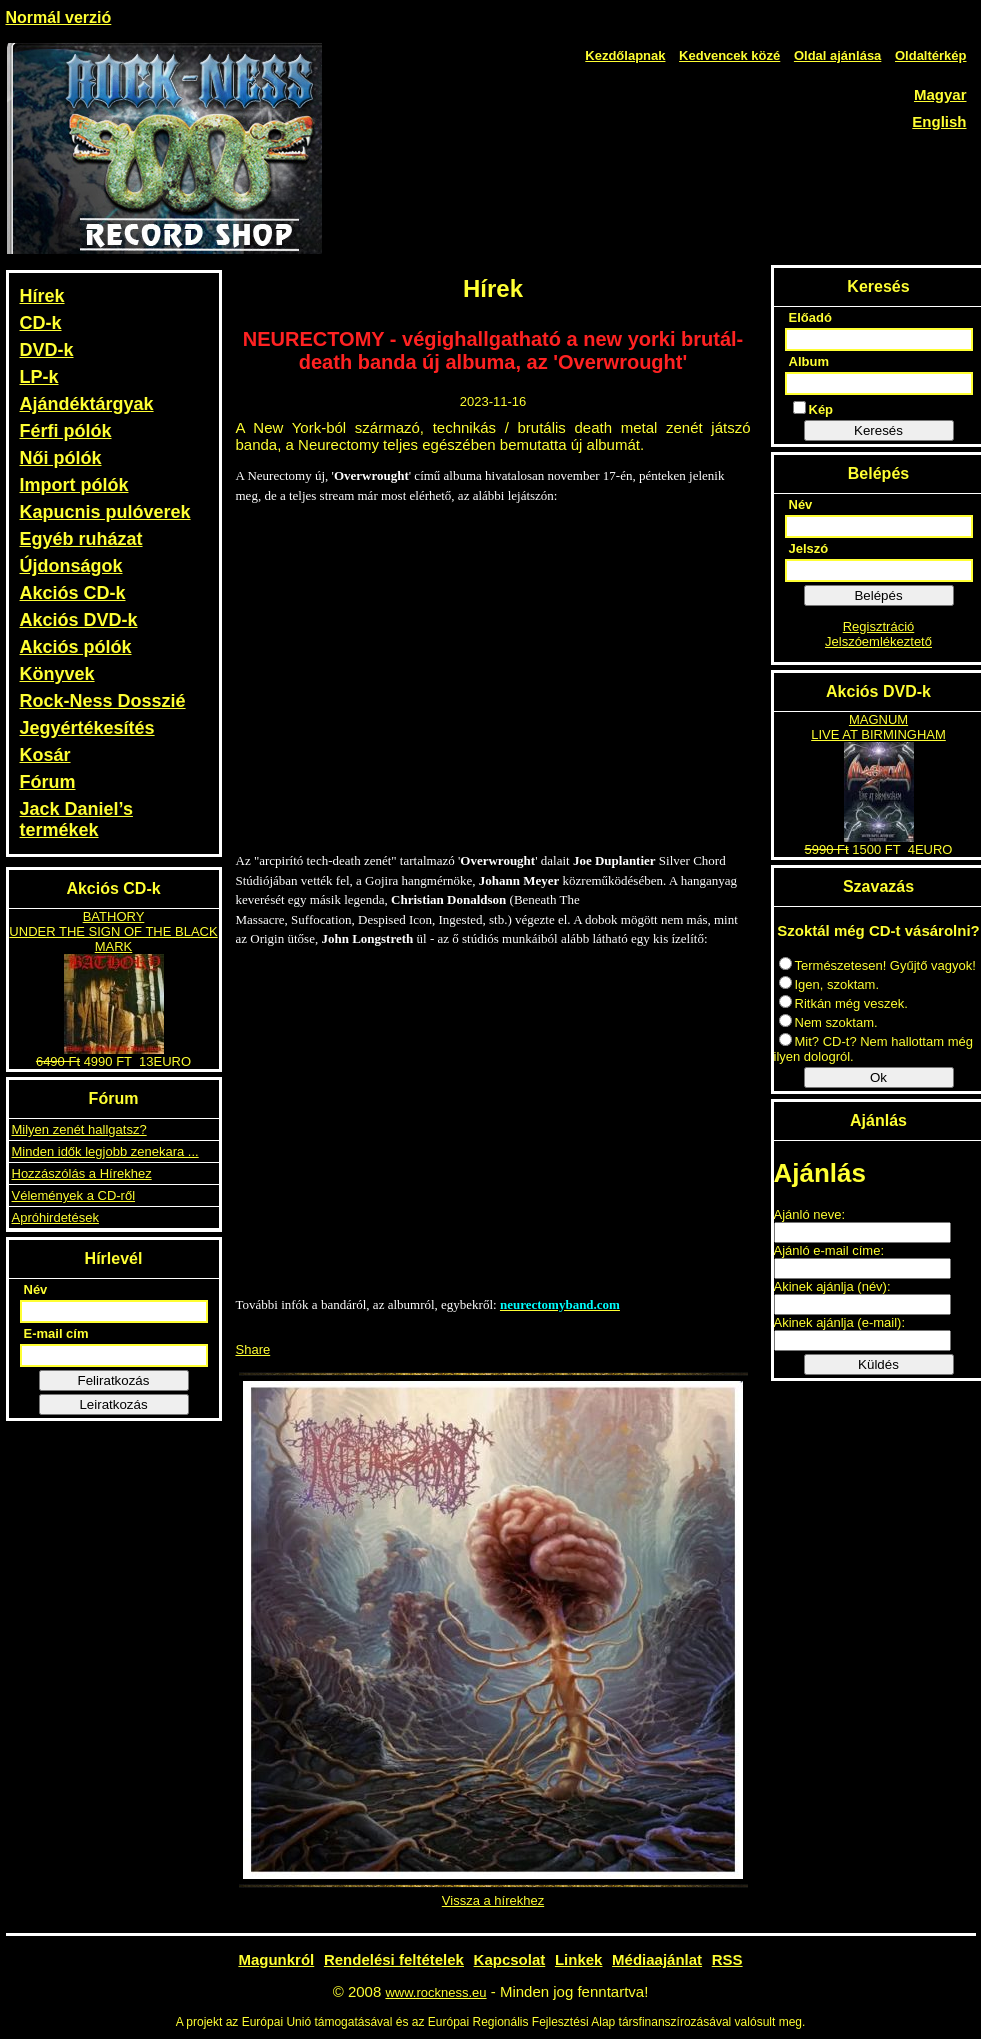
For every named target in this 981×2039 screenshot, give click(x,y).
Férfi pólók (66, 431)
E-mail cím (56, 1333)
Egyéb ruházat (81, 539)
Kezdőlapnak (625, 55)
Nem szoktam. (828, 1022)
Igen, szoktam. (829, 984)
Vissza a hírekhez (493, 1900)
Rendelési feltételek (394, 1959)
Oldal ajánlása (837, 55)
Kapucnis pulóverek (105, 512)
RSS (727, 1959)
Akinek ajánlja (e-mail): (840, 1322)
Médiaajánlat (657, 1959)
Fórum (48, 782)
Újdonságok (71, 566)
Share (253, 1349)
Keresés (878, 430)
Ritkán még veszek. (843, 1003)
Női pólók (61, 458)
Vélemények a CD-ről (74, 1195)
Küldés (878, 1364)
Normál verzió (59, 17)
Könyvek (57, 674)
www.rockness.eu (435, 1992)
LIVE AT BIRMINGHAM (878, 734)
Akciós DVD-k (79, 620)
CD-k (41, 323)
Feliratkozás (114, 1380)
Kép (813, 409)
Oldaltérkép (931, 55)
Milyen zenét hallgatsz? (79, 1129)
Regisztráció (879, 626)
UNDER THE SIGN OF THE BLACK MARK (113, 939)
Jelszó (809, 548)
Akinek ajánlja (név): (832, 1286)
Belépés (878, 595)
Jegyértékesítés (87, 728)
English (939, 121)
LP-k (39, 377)
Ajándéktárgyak (87, 404)
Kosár (45, 755)
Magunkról (276, 1959)
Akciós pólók (76, 647)
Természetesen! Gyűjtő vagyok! (877, 965)
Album (809, 361)
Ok (878, 1077)
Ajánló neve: (810, 1214)
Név (36, 1289)
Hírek (42, 296)
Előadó (810, 317)
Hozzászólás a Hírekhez (82, 1173)
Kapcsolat (510, 1959)
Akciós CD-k (73, 593)
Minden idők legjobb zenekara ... (105, 1151)
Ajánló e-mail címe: (829, 1250)
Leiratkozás (113, 1404)
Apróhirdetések (55, 1217)
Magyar (940, 94)
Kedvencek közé (729, 55)
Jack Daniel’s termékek (76, 819)
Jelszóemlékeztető (878, 641)
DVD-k (47, 350)
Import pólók (74, 485)
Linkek (579, 1959)
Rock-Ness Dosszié (103, 701)
